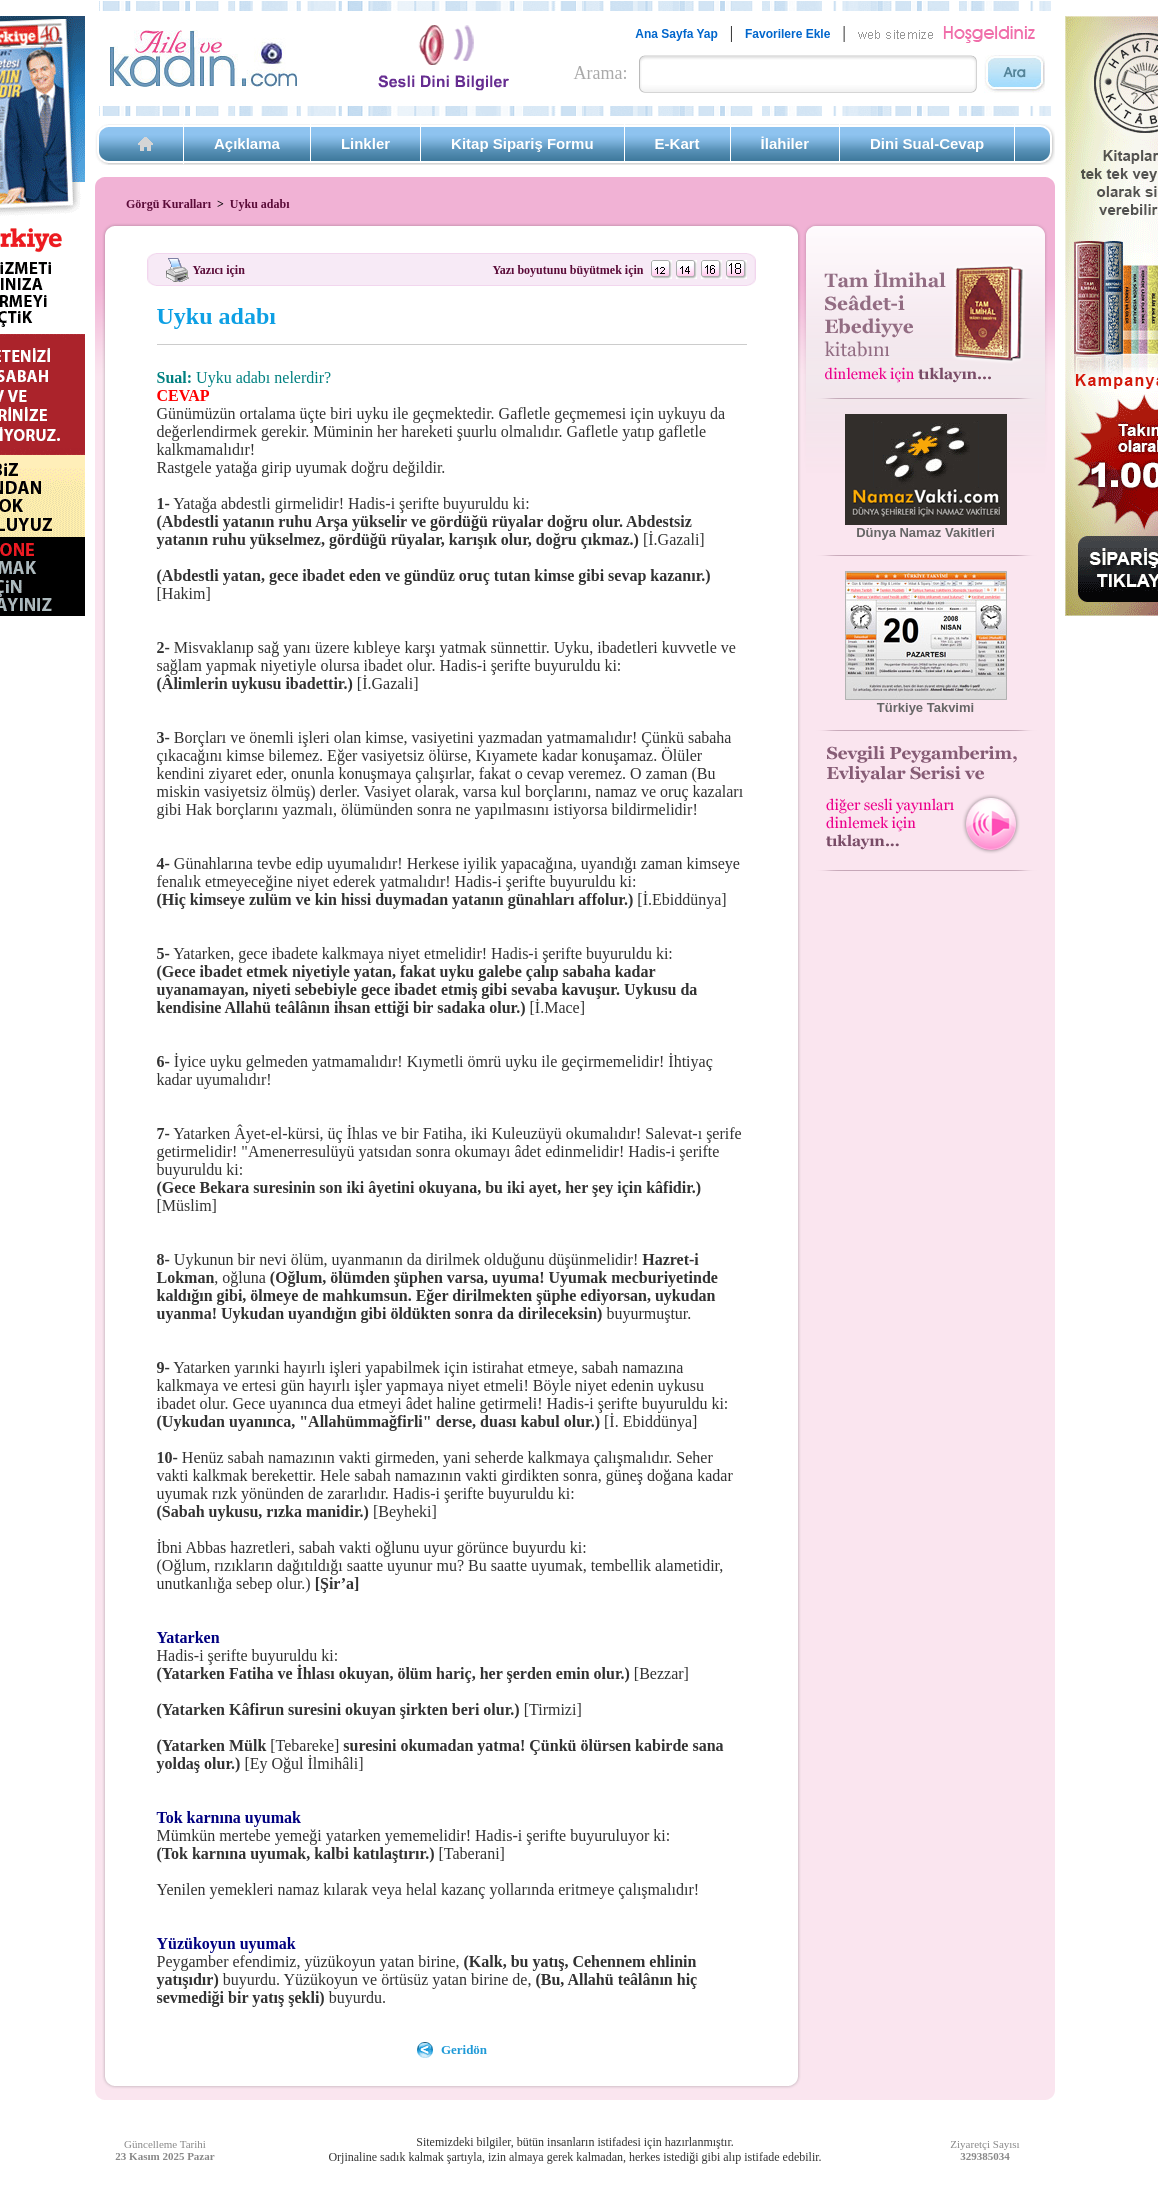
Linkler (365, 143)
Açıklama (247, 143)
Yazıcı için (219, 269)
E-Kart (677, 143)
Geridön (464, 2049)
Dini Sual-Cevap (927, 143)
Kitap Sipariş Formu (522, 143)
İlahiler (785, 143)
